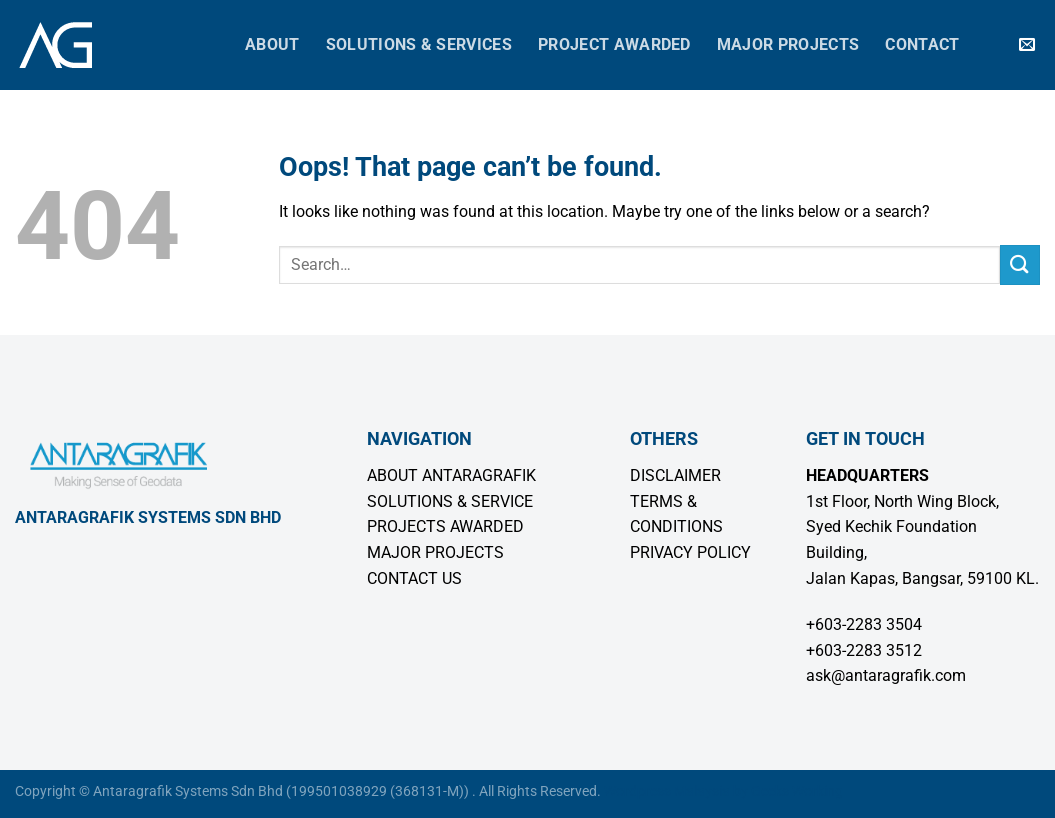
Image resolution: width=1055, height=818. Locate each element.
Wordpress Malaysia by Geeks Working (723, 791)
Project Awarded (614, 44)
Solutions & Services (419, 44)
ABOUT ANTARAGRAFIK (451, 475)
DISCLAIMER (675, 475)
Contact (922, 44)
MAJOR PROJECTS (435, 552)
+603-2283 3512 (864, 650)
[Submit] (1020, 264)
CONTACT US (414, 578)
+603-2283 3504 (864, 624)
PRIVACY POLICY (690, 552)
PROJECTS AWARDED (445, 526)
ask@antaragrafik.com (886, 675)
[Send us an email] (1027, 45)
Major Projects (788, 44)
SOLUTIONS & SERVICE (450, 501)
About (272, 44)
